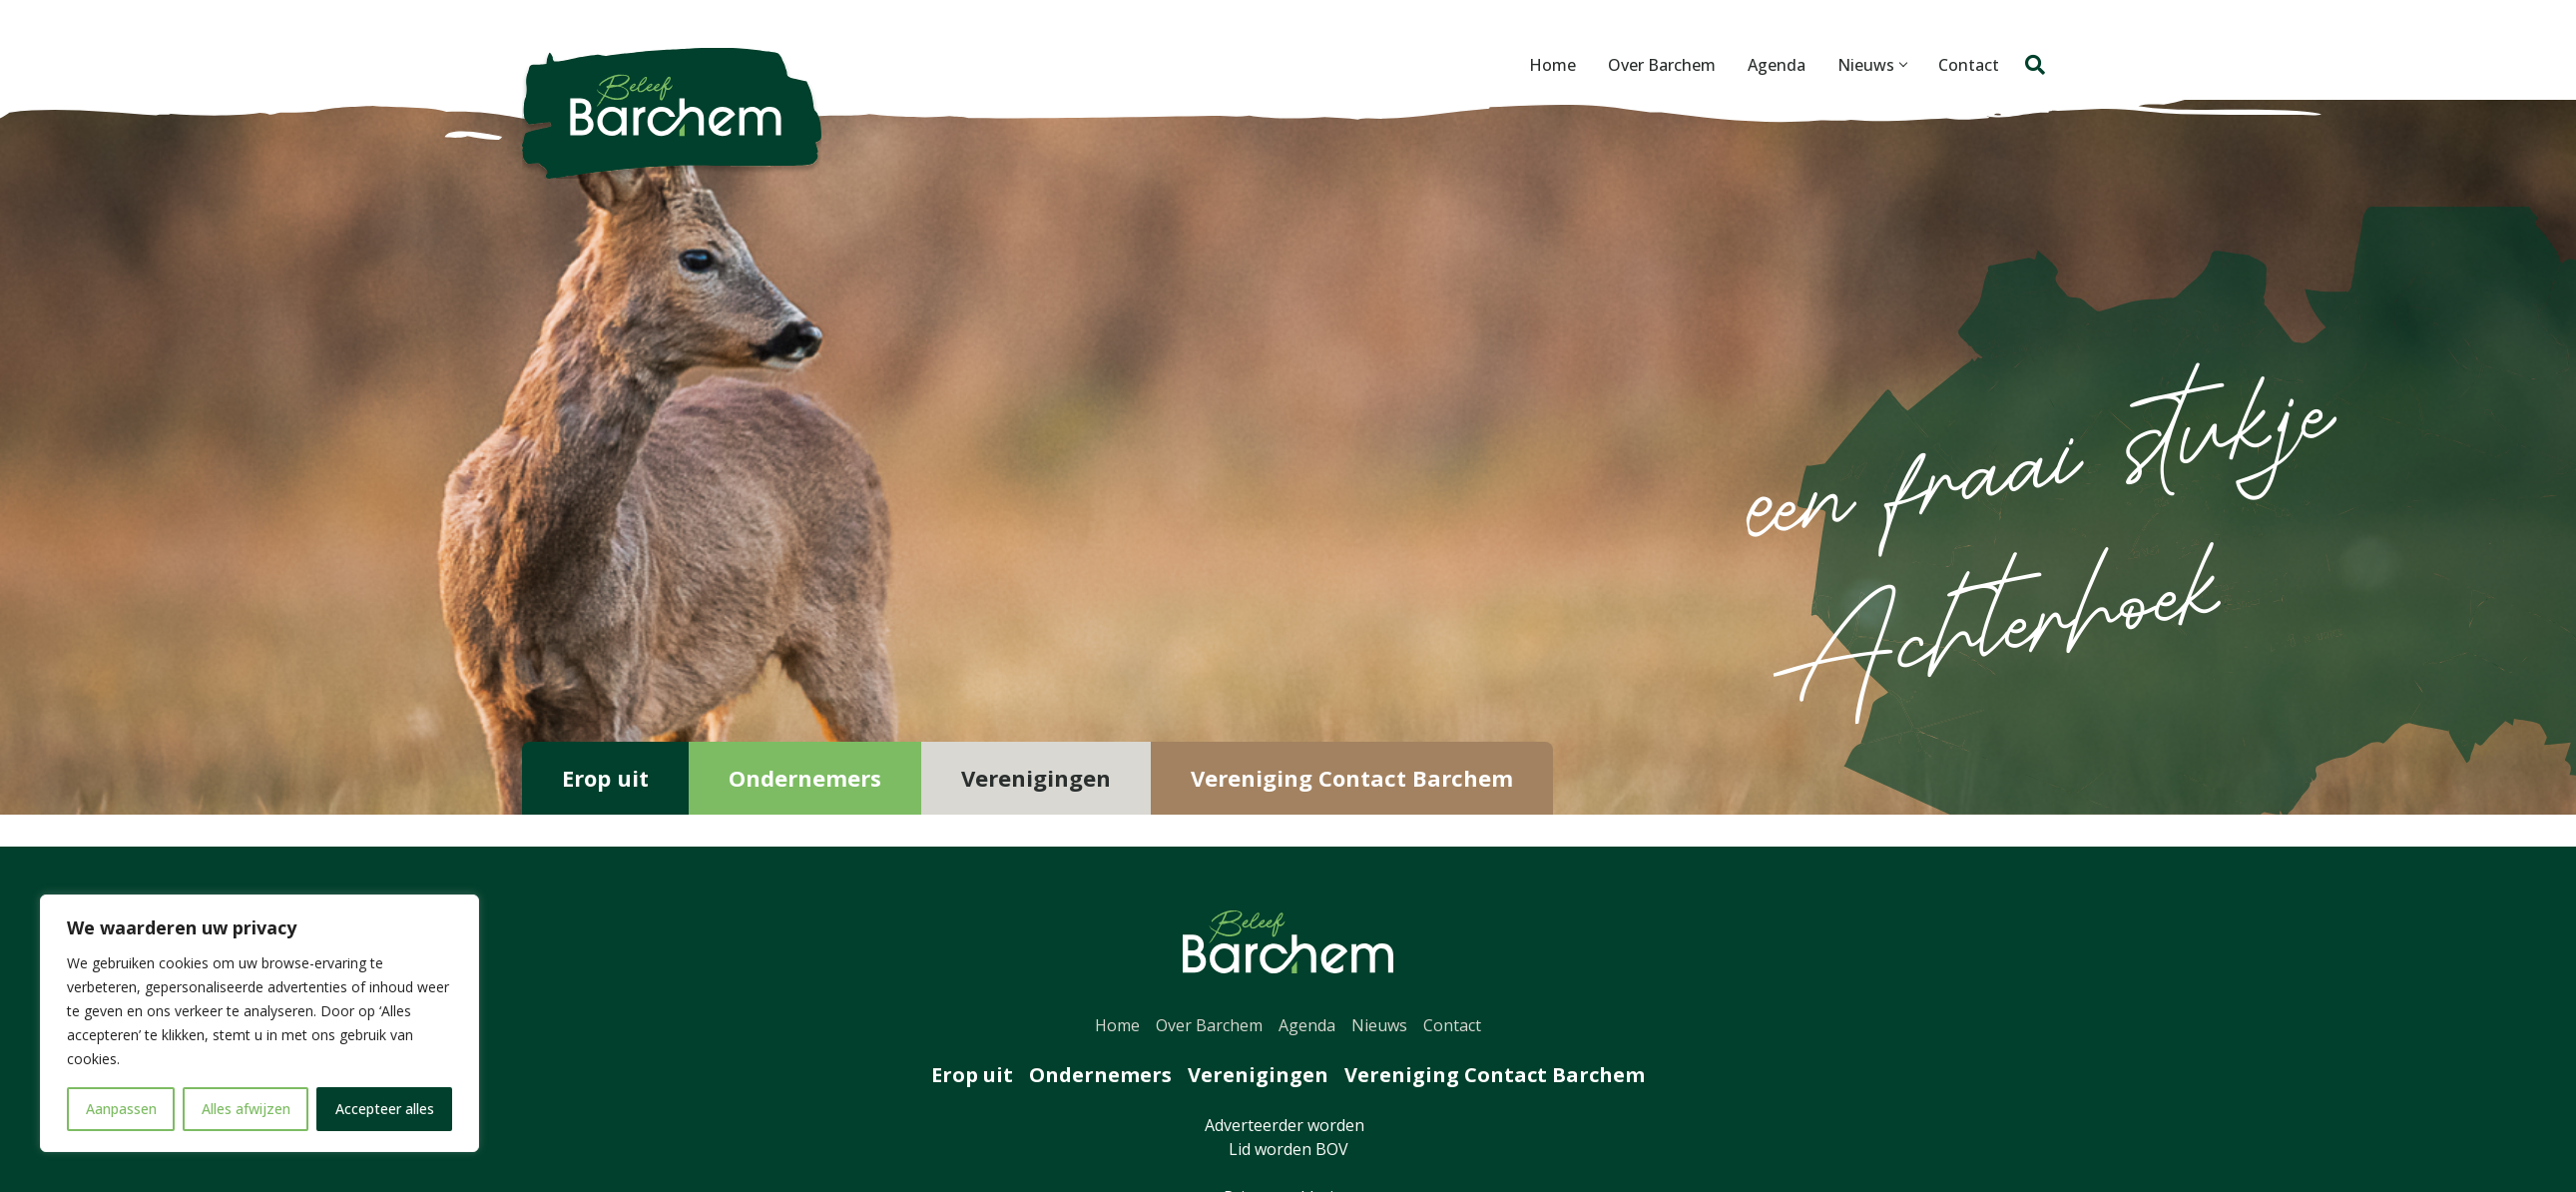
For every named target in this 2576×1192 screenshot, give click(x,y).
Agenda (1771, 65)
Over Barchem (1656, 65)
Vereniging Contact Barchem (1352, 778)
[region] (259, 1023)
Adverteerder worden (1288, 1125)
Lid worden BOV (1288, 1149)
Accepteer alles (384, 1108)
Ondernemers (805, 778)
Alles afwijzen (246, 1108)
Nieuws (1865, 65)
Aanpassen (121, 1108)
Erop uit (605, 778)
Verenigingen (1036, 778)
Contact (1962, 65)
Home (1546, 65)
